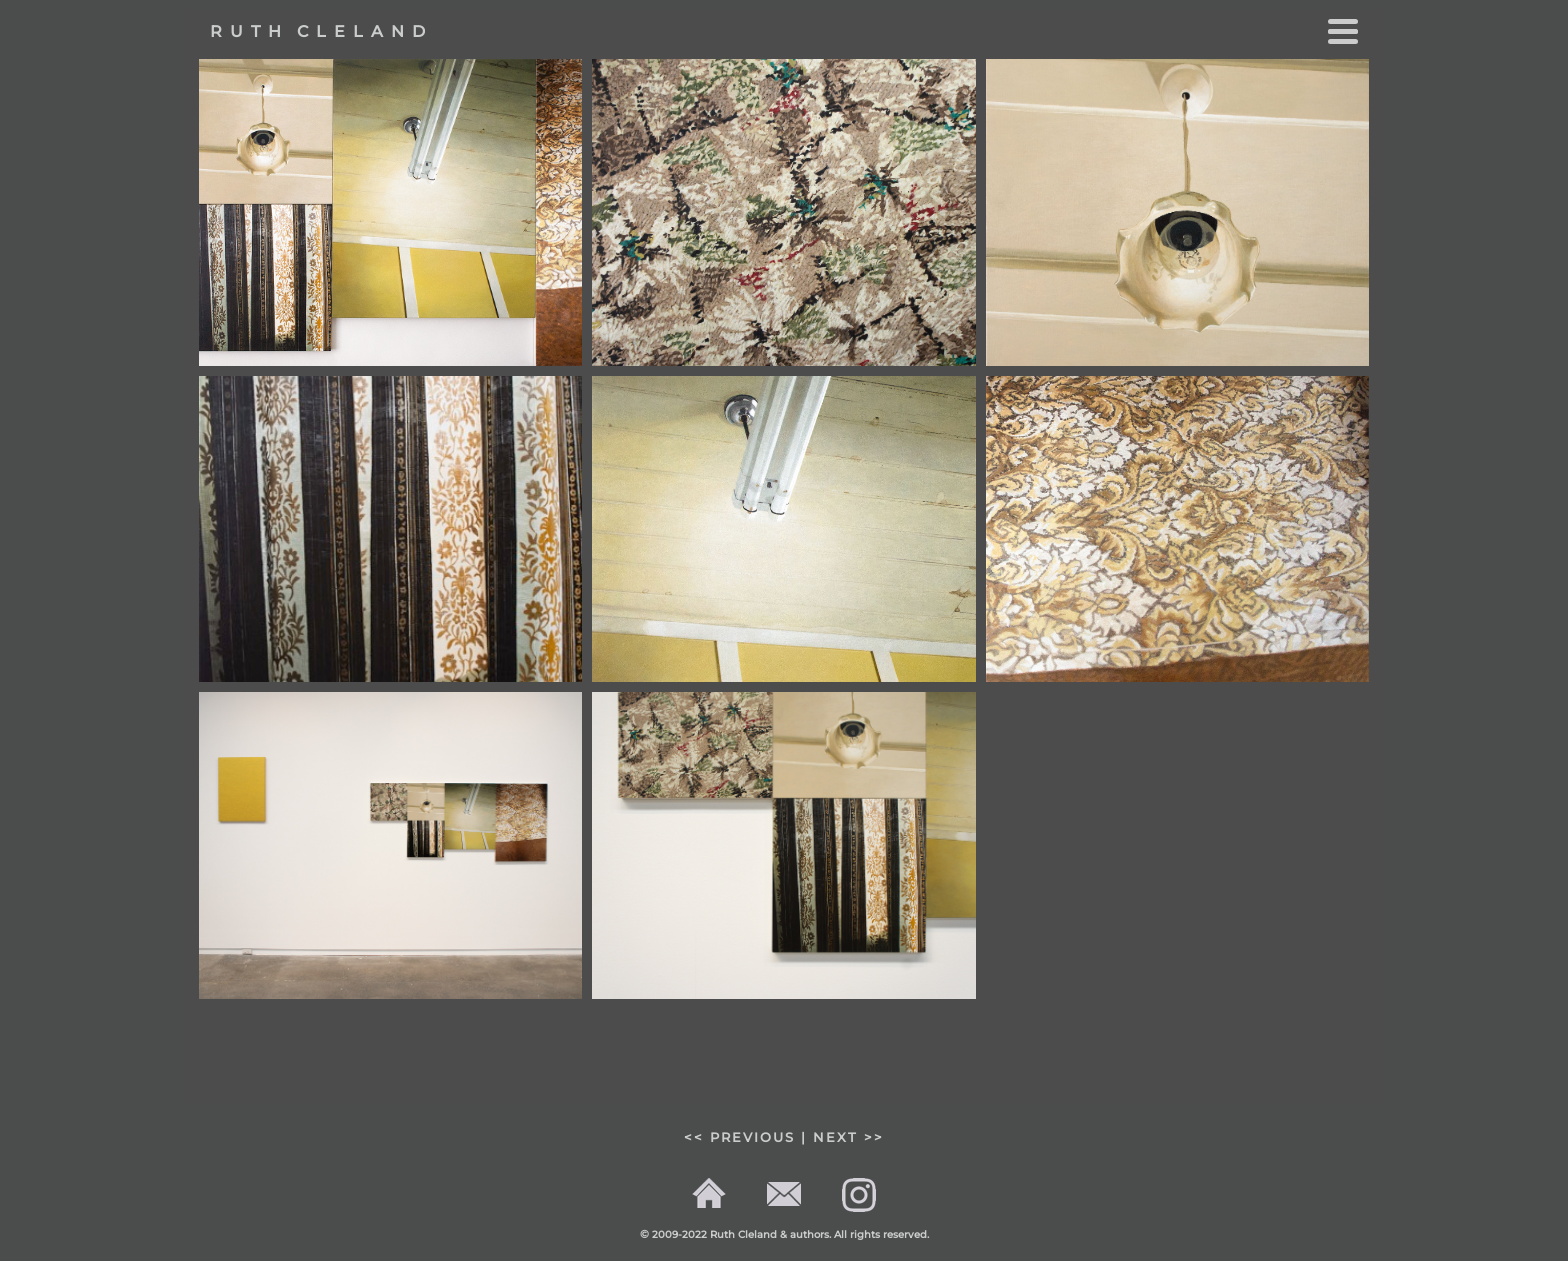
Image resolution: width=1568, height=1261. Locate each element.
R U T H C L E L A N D (317, 31)
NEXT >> (848, 1137)
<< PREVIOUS (739, 1137)
